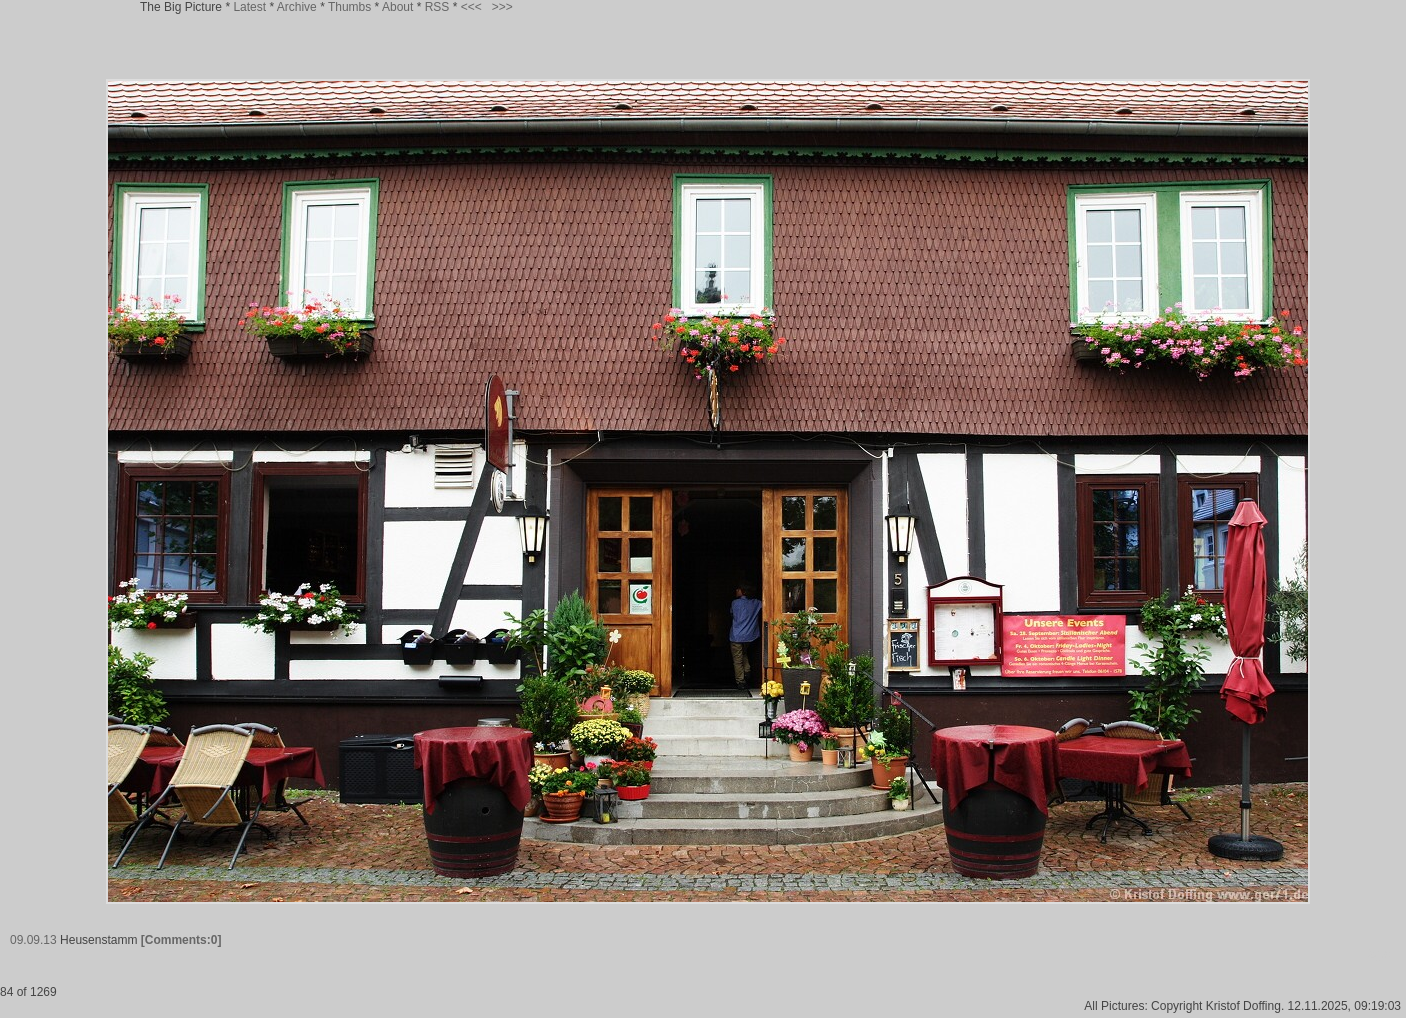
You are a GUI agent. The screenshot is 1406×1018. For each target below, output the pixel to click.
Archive (297, 7)
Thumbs (349, 7)
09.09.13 (33, 940)
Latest (249, 7)
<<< (471, 7)
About (397, 7)
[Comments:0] (181, 940)
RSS (437, 7)
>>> (502, 7)
